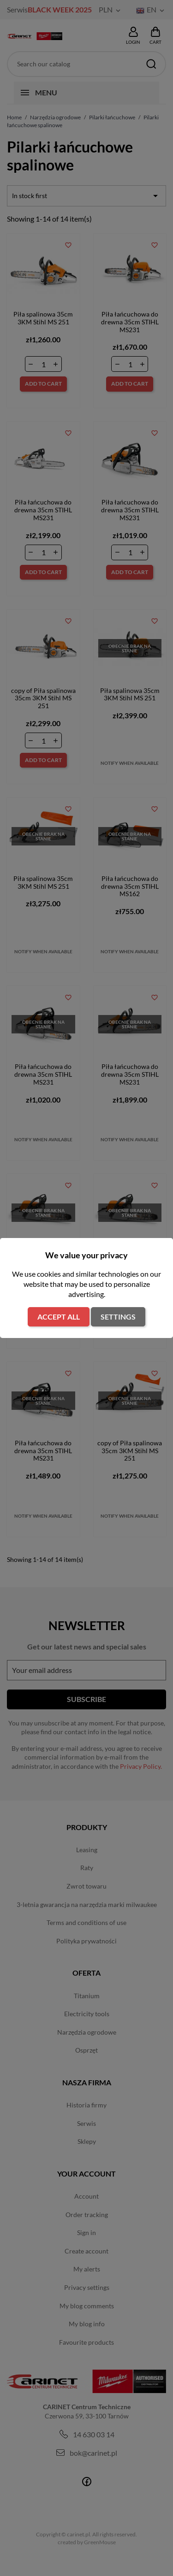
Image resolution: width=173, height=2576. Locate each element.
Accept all (58, 1316)
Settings (118, 1316)
